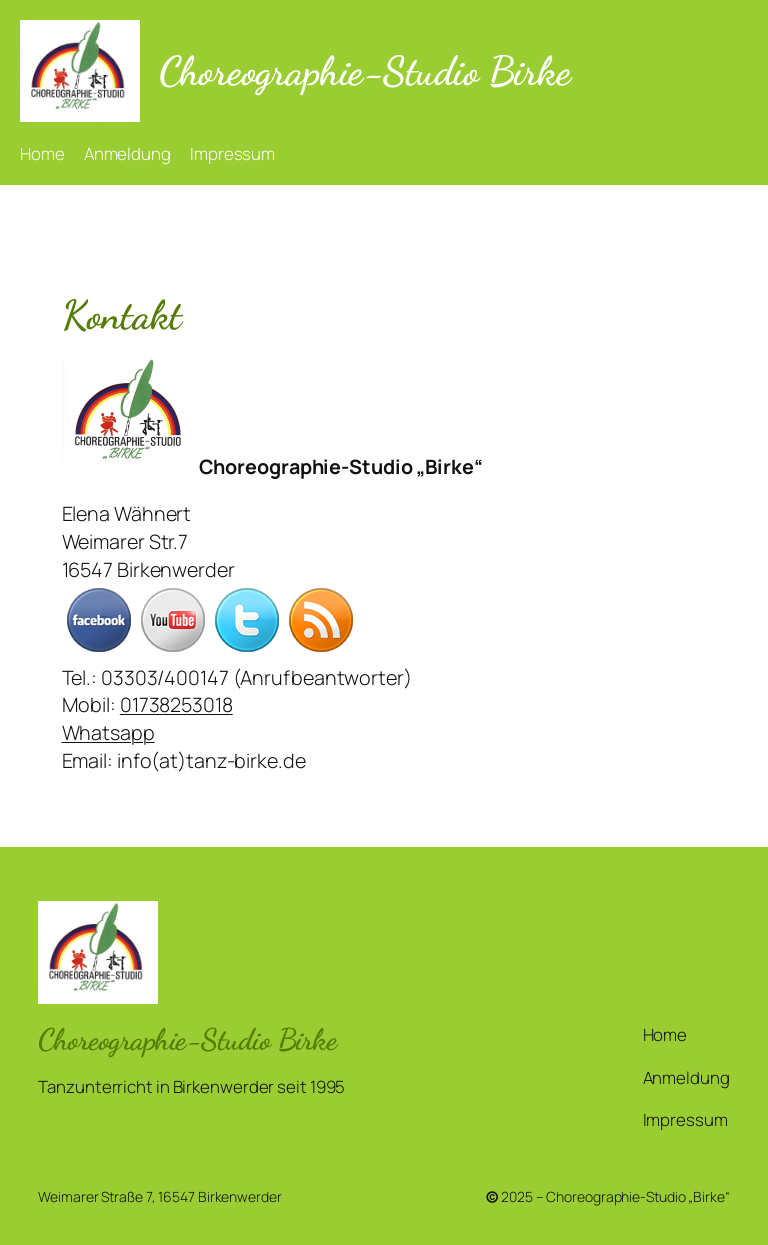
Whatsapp (108, 732)
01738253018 (176, 704)
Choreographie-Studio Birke (364, 71)
